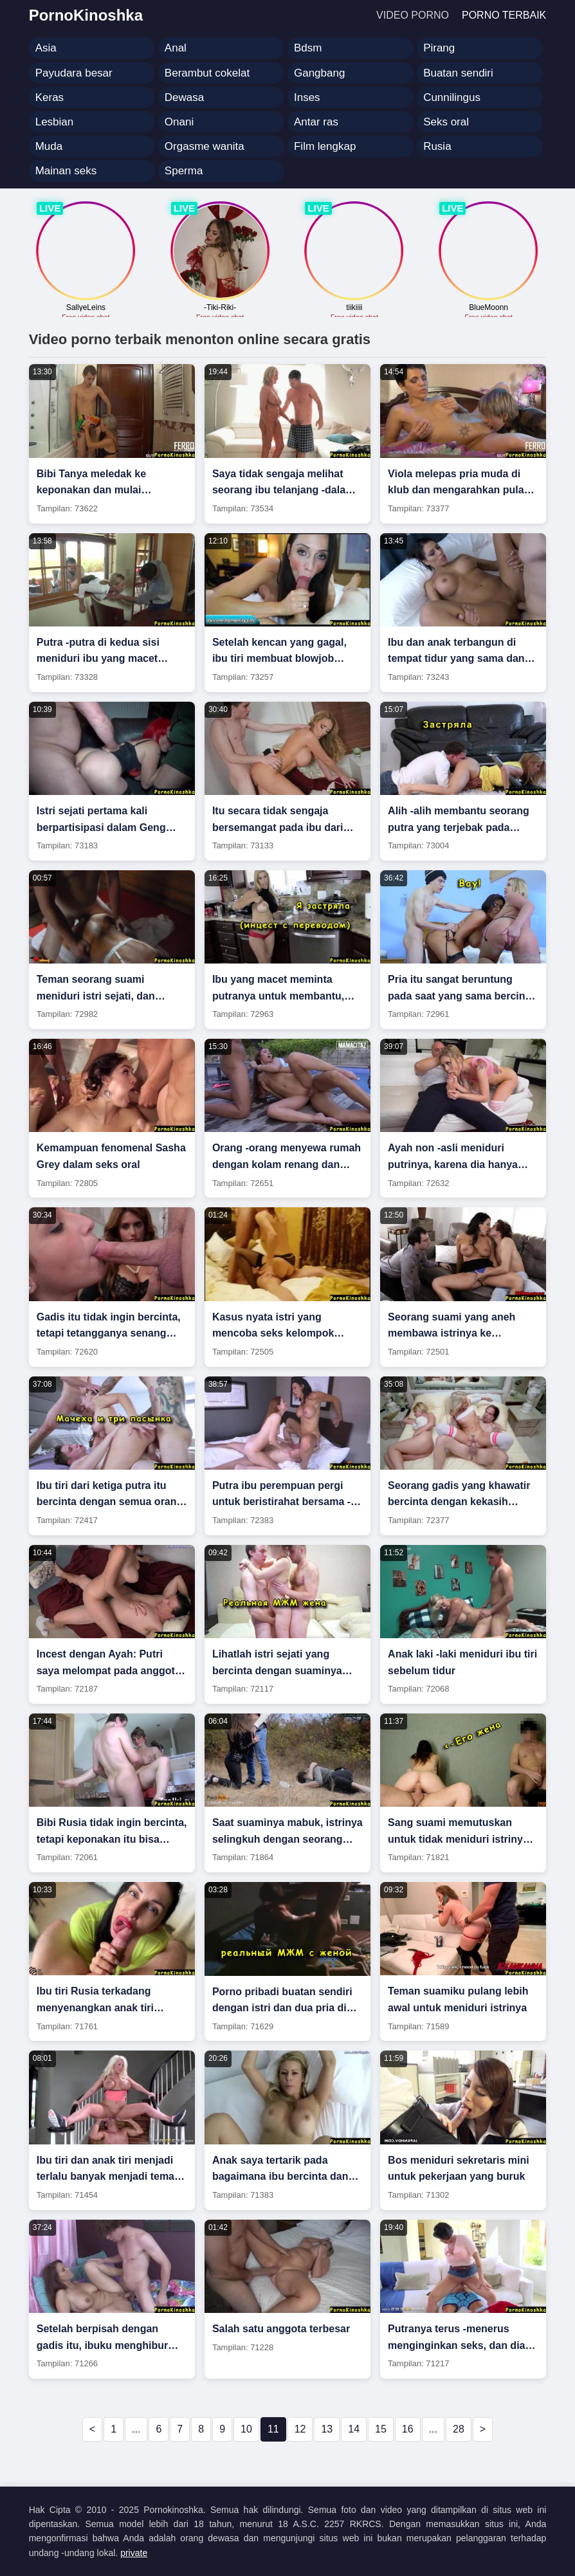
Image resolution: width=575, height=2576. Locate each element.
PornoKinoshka (86, 15)
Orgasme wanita (204, 146)
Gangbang (319, 73)
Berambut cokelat (207, 73)
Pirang (439, 48)
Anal (176, 48)
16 (408, 2429)
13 (327, 2429)
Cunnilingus (451, 97)
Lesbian (54, 122)
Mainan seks (65, 171)
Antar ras (316, 122)
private (133, 2553)
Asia (46, 48)
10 (246, 2429)
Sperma (184, 171)
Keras (49, 97)
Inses (307, 97)
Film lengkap (325, 146)
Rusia (437, 146)
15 (381, 2429)
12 (300, 2429)
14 (354, 2429)
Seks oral (446, 122)
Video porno (412, 15)
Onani (179, 122)
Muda (49, 146)
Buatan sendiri (458, 73)
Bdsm (308, 48)
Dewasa (184, 97)
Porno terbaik (504, 15)
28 (458, 2429)
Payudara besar (74, 73)
